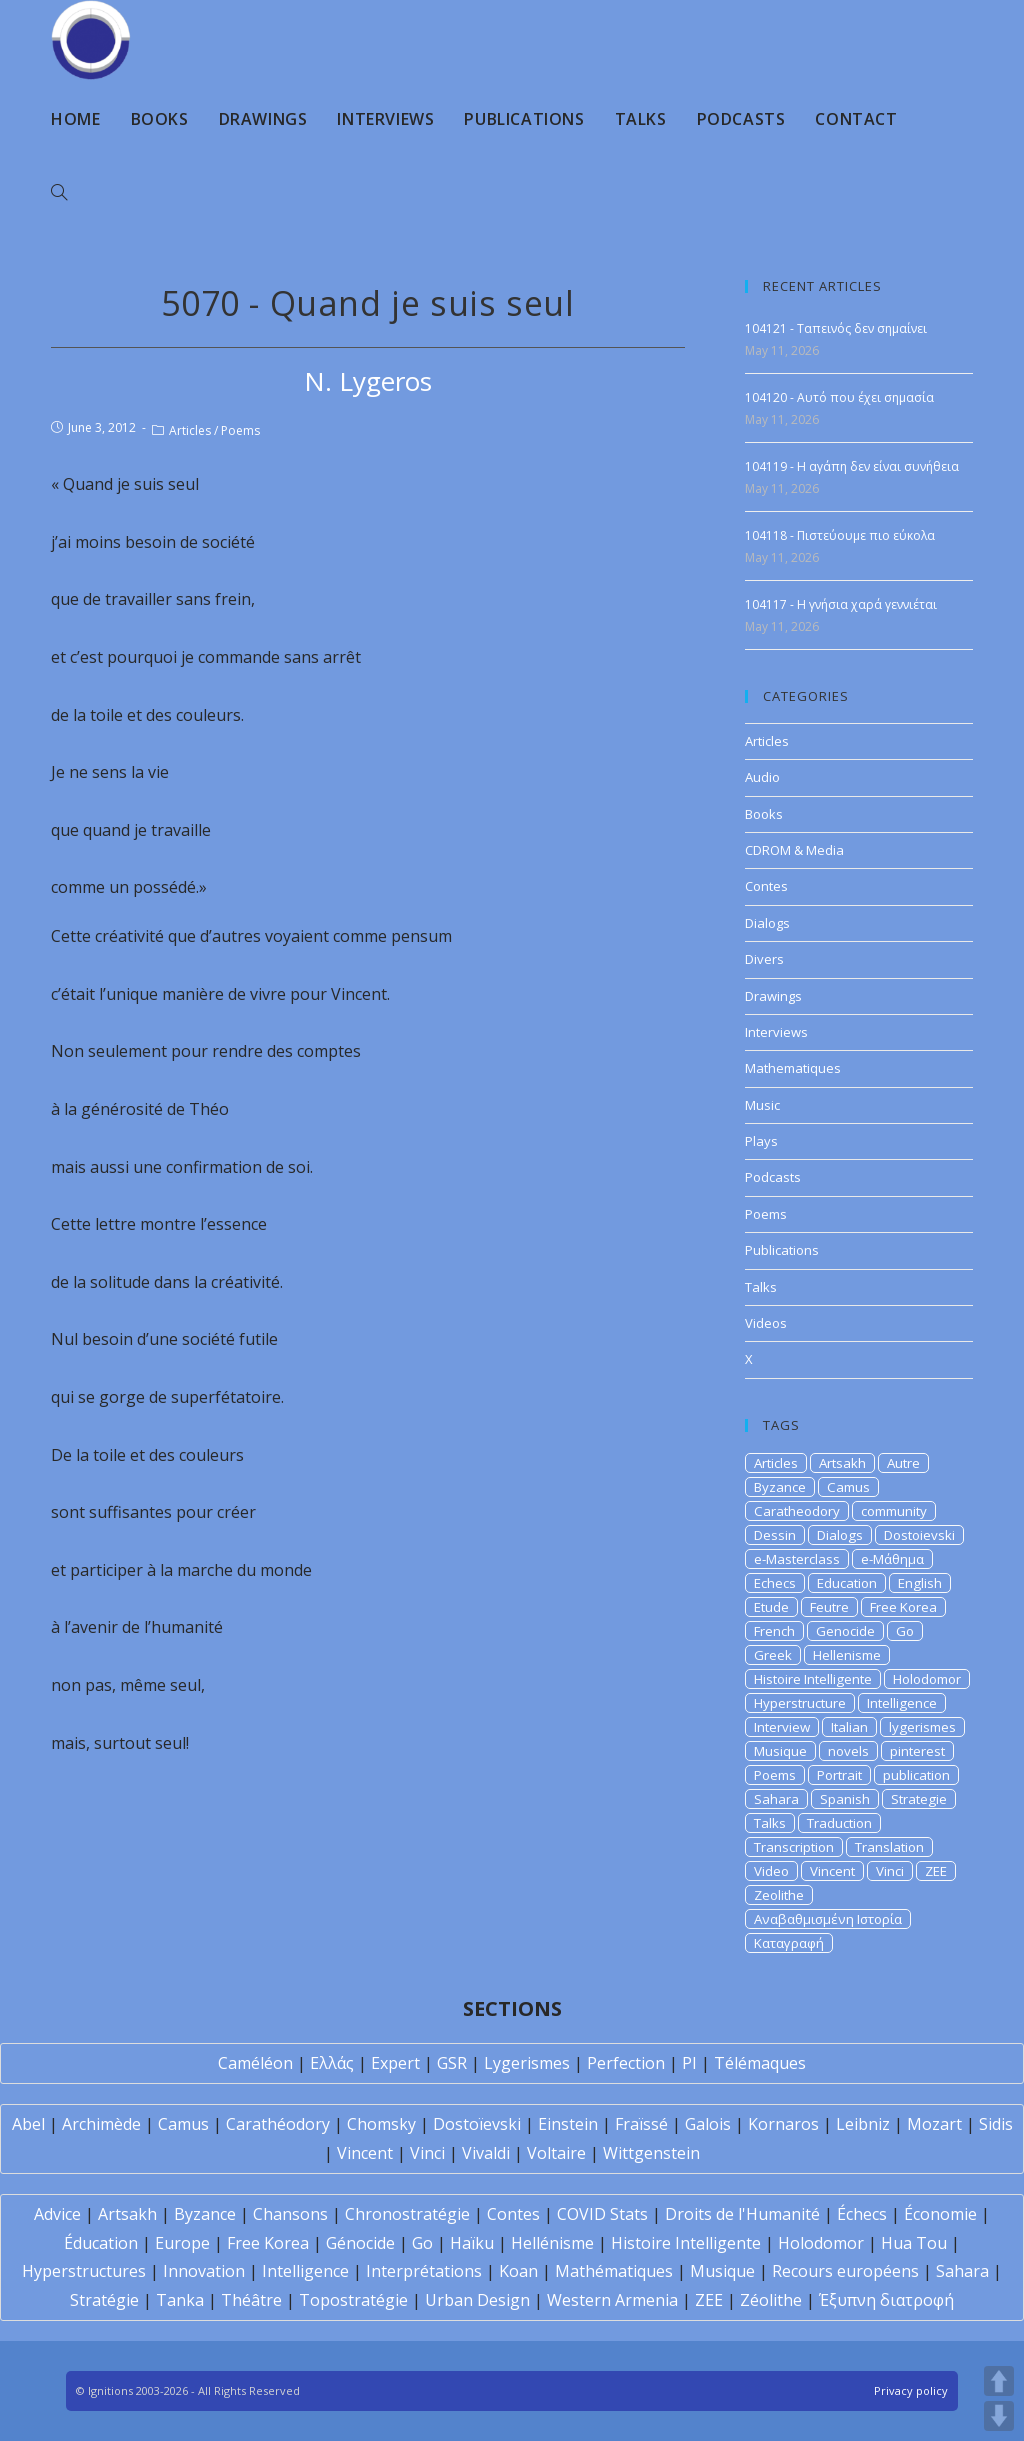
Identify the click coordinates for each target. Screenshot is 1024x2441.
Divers (764, 959)
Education (847, 1583)
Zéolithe (771, 2300)
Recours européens (845, 2271)
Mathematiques (793, 1068)
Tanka (180, 2300)
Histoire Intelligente (813, 1679)
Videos (766, 1323)
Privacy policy (911, 2390)
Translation (889, 1847)
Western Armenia (612, 2300)
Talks (761, 1287)
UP (999, 2381)
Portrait (839, 1775)
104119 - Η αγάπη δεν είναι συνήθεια (852, 466)
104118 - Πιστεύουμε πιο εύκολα (840, 535)
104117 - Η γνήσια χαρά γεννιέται (841, 604)
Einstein (568, 2124)
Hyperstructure (800, 1703)
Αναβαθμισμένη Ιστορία (828, 1919)
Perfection (626, 2063)
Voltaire (556, 2153)
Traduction (839, 1823)
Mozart (934, 2124)
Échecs (862, 2214)
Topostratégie (353, 2300)
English (920, 1583)
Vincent (832, 1871)
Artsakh (842, 1463)
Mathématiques (614, 2271)
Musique (780, 1751)
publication (916, 1775)
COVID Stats (602, 2214)
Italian (849, 1727)
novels (848, 1751)
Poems (240, 430)
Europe (182, 2243)
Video (771, 1871)
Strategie (919, 1799)
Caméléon (255, 2063)
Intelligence (902, 1703)
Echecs (775, 1583)
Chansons (290, 2214)
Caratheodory (797, 1511)
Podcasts (773, 1177)
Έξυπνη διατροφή (886, 2300)
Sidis (996, 2124)
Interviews (776, 1032)
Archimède (101, 2124)
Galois (708, 2124)
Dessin (775, 1535)
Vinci (890, 1871)
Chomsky (381, 2124)
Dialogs (767, 923)
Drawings (773, 996)
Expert (395, 2063)
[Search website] (59, 193)
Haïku (472, 2243)
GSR (452, 2063)
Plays (761, 1141)
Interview (782, 1727)
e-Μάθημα (892, 1559)
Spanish (845, 1799)
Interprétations (424, 2271)
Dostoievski (919, 1535)
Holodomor (927, 1679)
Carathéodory (278, 2124)
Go (905, 1631)
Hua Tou (914, 2243)
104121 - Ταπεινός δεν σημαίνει (836, 328)
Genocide (845, 1631)
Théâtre (251, 2300)
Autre (903, 1463)
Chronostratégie (407, 2214)
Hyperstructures (84, 2271)
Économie (940, 2214)
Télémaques (760, 2063)
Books (764, 814)
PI (689, 2063)
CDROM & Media (794, 850)
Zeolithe (779, 1895)
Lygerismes (527, 2063)
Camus (848, 1487)
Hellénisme (552, 2243)
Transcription (794, 1847)
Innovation (204, 2271)
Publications (782, 1250)
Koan (518, 2271)
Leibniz (863, 2124)
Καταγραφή (789, 1943)
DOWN (999, 2416)
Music (762, 1105)
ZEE (936, 1871)
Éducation (101, 2243)
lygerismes (922, 1727)
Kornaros (783, 2124)
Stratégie (104, 2300)
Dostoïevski (477, 2124)
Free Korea (903, 1607)
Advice (57, 2214)
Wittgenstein (651, 2153)
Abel (28, 2124)
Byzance (780, 1487)
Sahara (776, 1799)
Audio (762, 777)
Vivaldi (486, 2153)
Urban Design (477, 2300)
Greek (773, 1655)
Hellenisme (847, 1655)
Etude (771, 1607)
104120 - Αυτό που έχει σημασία (839, 397)
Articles (190, 430)
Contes (766, 886)
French (774, 1631)
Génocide (360, 2243)
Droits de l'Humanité (742, 2214)
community (894, 1511)
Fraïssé (641, 2124)
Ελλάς (332, 2063)
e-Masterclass (797, 1559)
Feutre (829, 1607)
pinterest (917, 1751)
